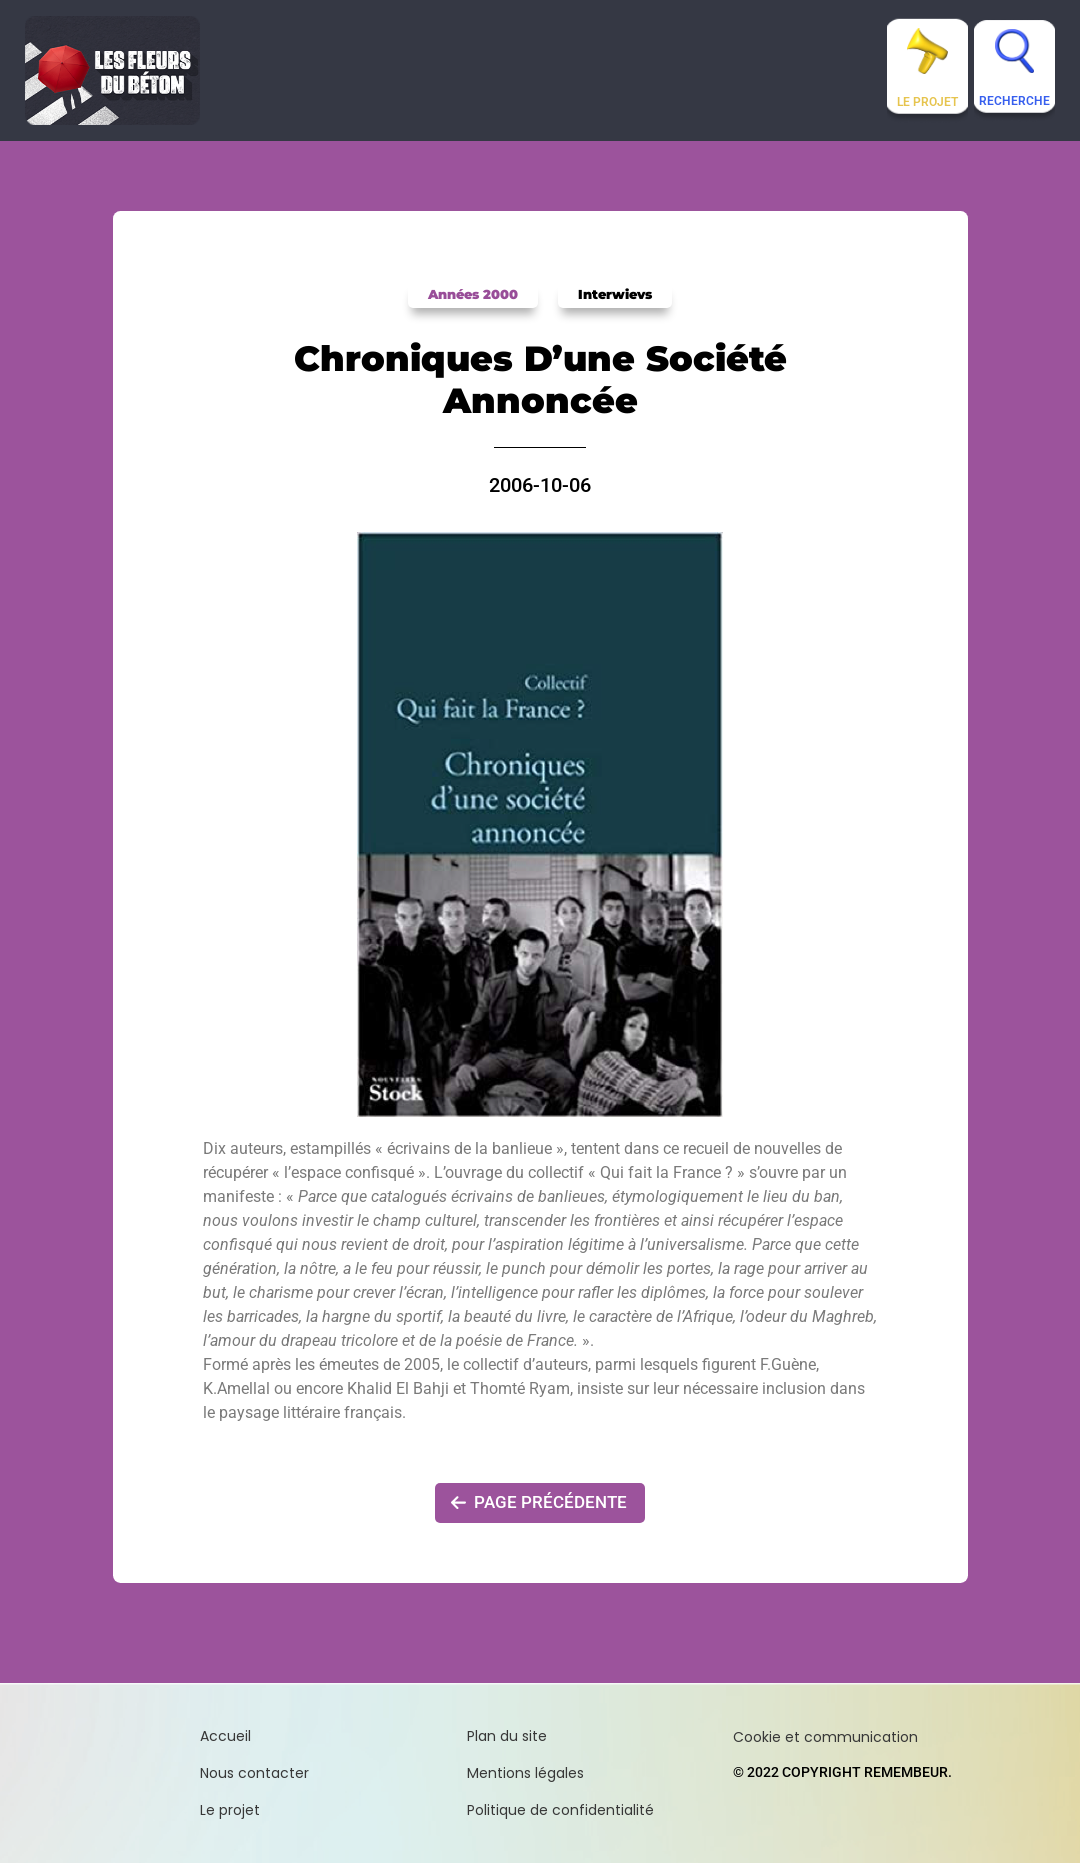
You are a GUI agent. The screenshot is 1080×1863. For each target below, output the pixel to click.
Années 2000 (473, 294)
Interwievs (615, 294)
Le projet (927, 102)
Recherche (1014, 101)
